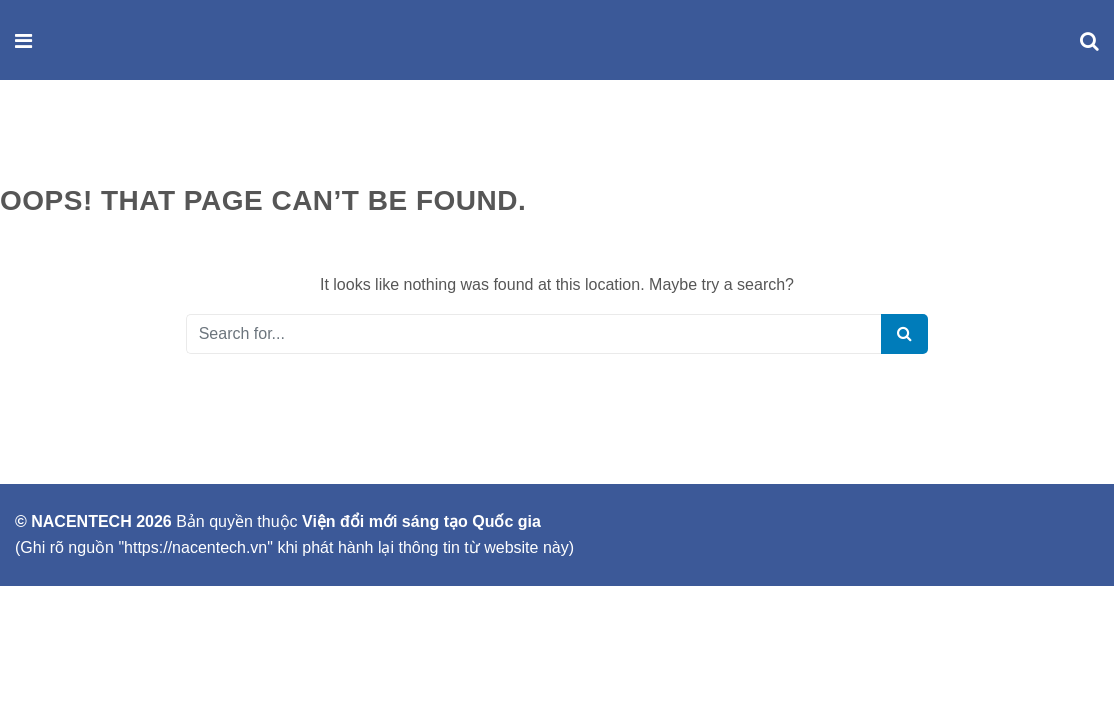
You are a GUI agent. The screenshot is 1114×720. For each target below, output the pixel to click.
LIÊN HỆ (409, 140)
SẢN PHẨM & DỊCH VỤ (193, 140)
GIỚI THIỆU (52, 140)
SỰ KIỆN (325, 140)
